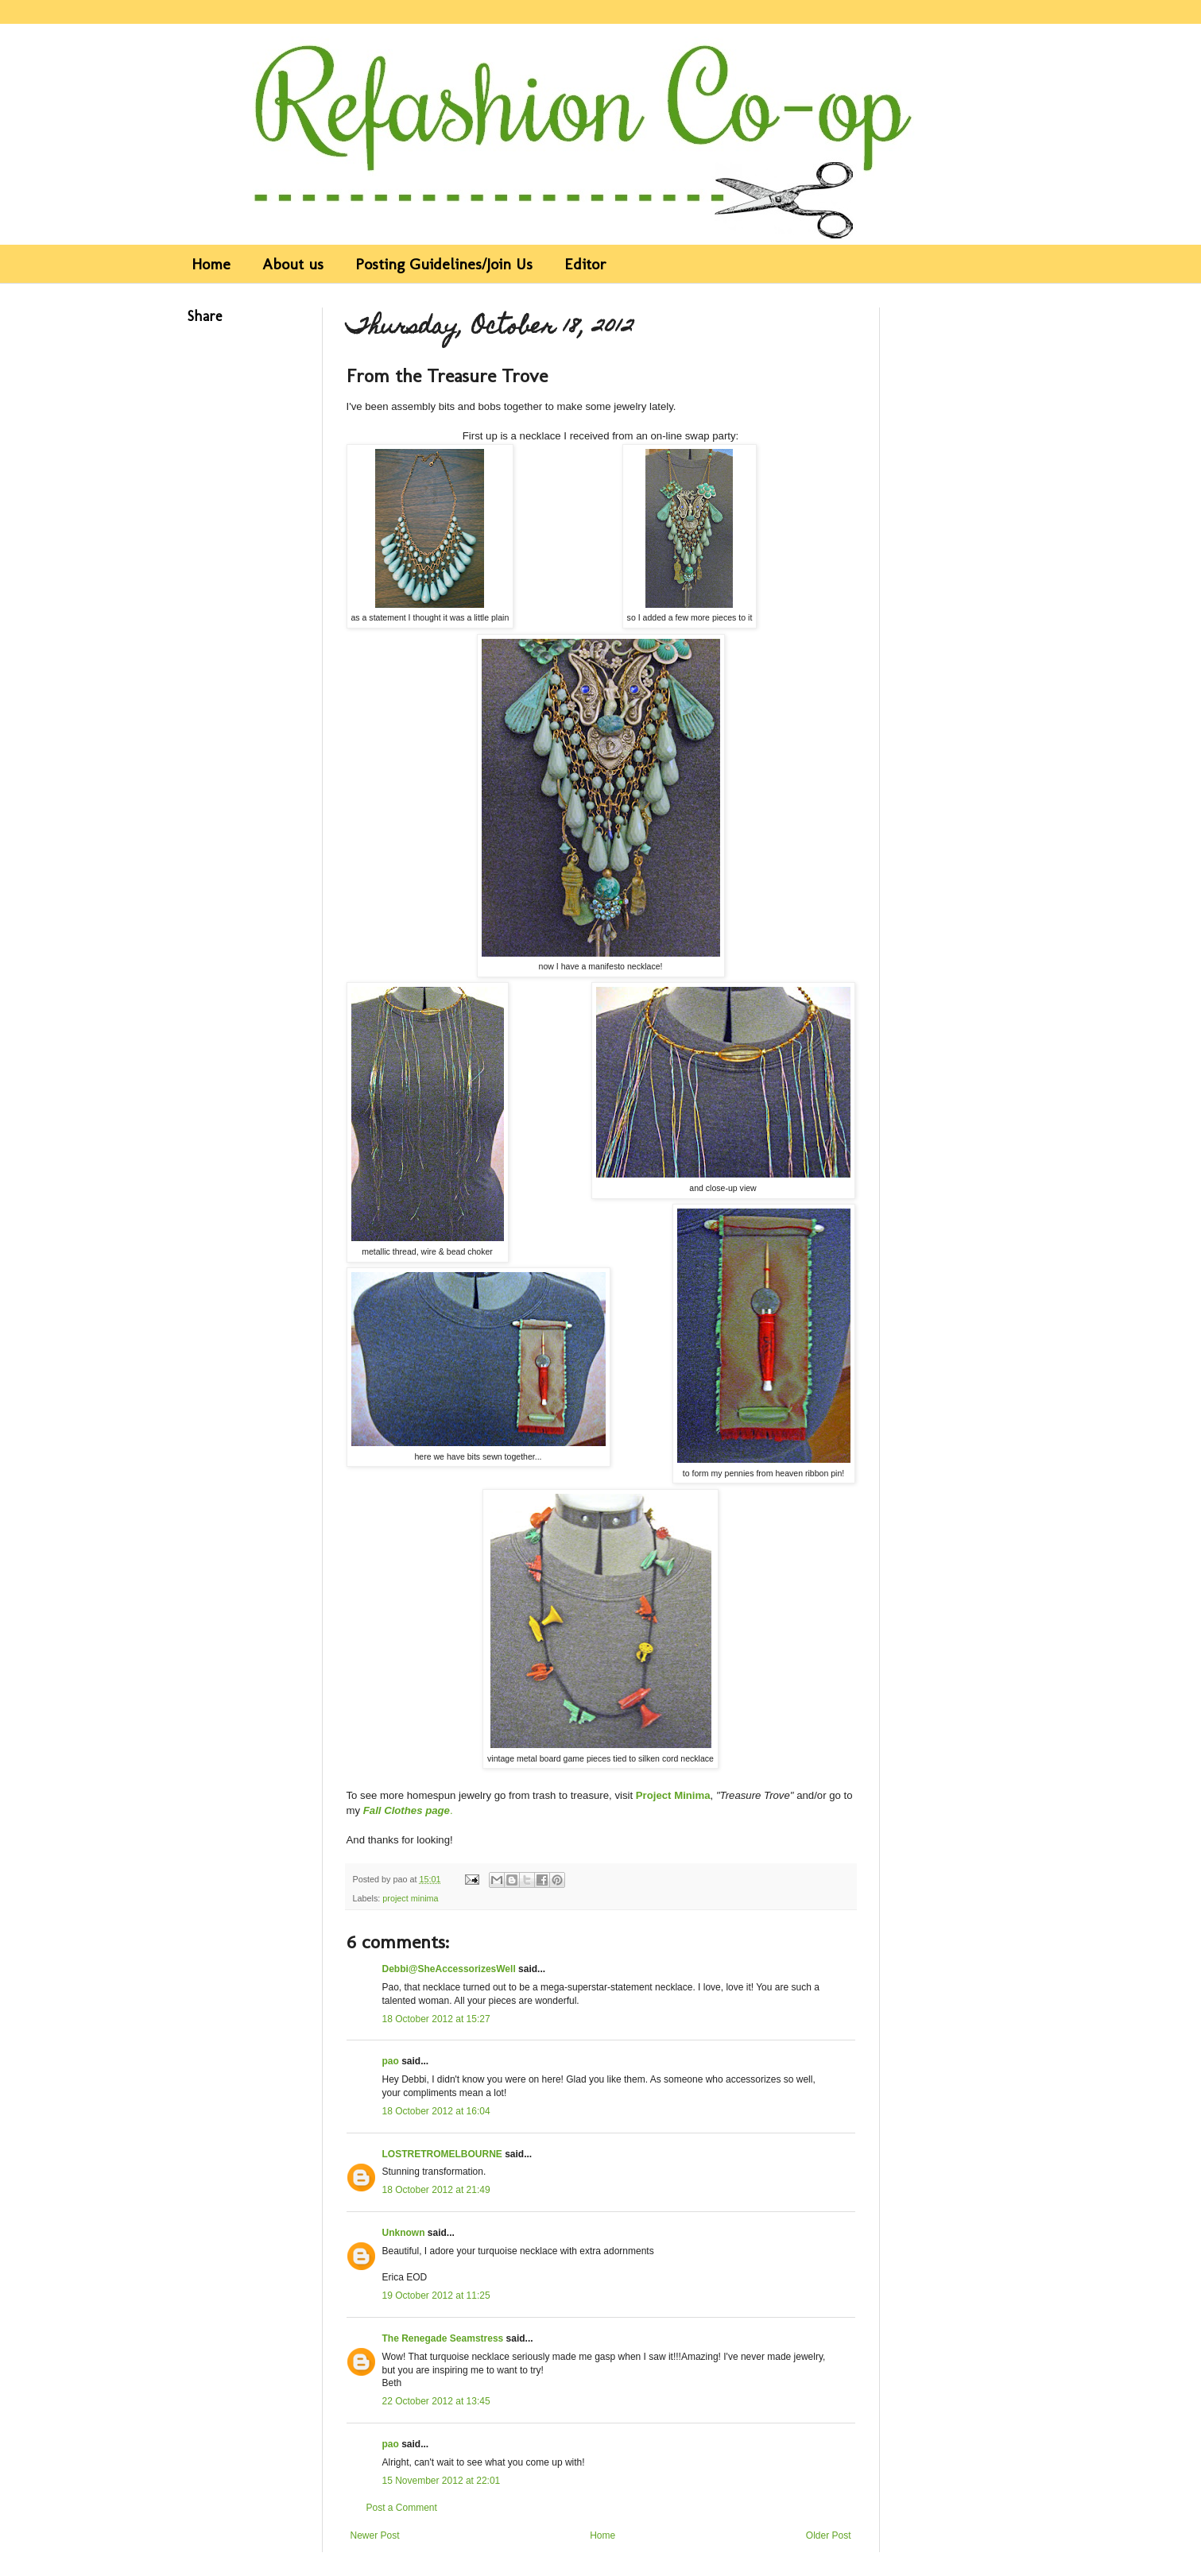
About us (292, 263)
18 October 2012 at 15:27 (436, 2019)
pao (390, 2061)
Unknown (403, 2232)
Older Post (828, 2535)
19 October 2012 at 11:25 (436, 2295)
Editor (585, 263)
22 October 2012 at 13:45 (436, 2401)
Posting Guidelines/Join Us (444, 263)
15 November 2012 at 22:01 (441, 2480)
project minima (410, 1898)
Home (211, 263)
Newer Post (375, 2535)
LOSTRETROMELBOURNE (442, 2154)
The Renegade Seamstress (443, 2338)
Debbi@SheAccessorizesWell (449, 1969)
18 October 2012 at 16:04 (436, 2111)
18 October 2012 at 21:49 (436, 2189)
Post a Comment (401, 2507)
